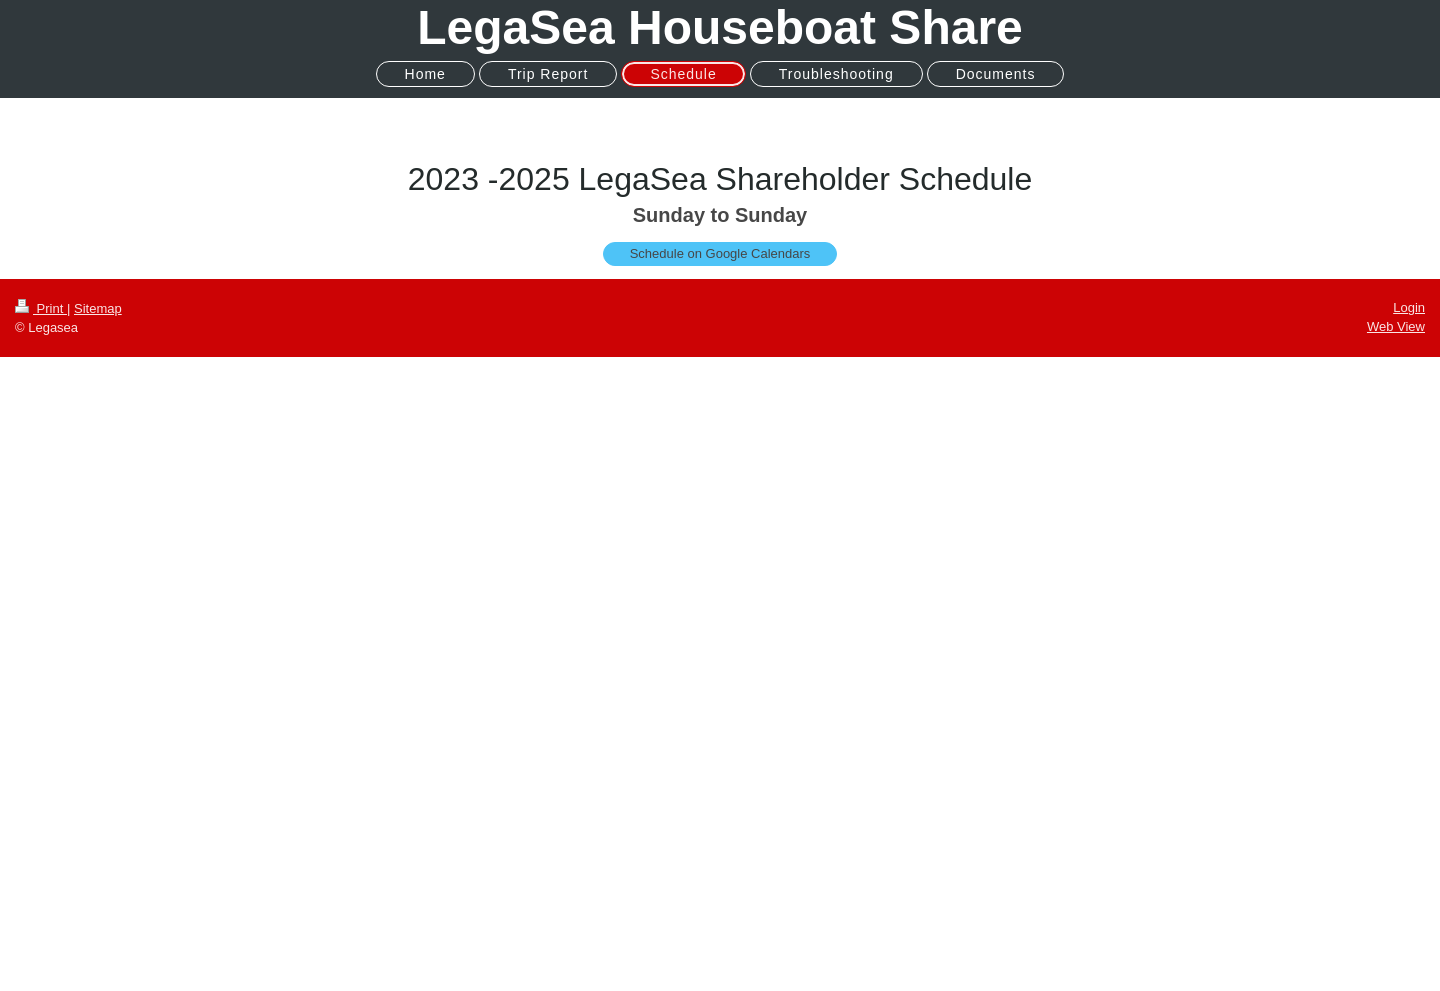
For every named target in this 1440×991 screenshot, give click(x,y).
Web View (1396, 326)
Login (1409, 307)
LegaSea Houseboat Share (720, 27)
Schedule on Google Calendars (720, 253)
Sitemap (98, 308)
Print (41, 308)
